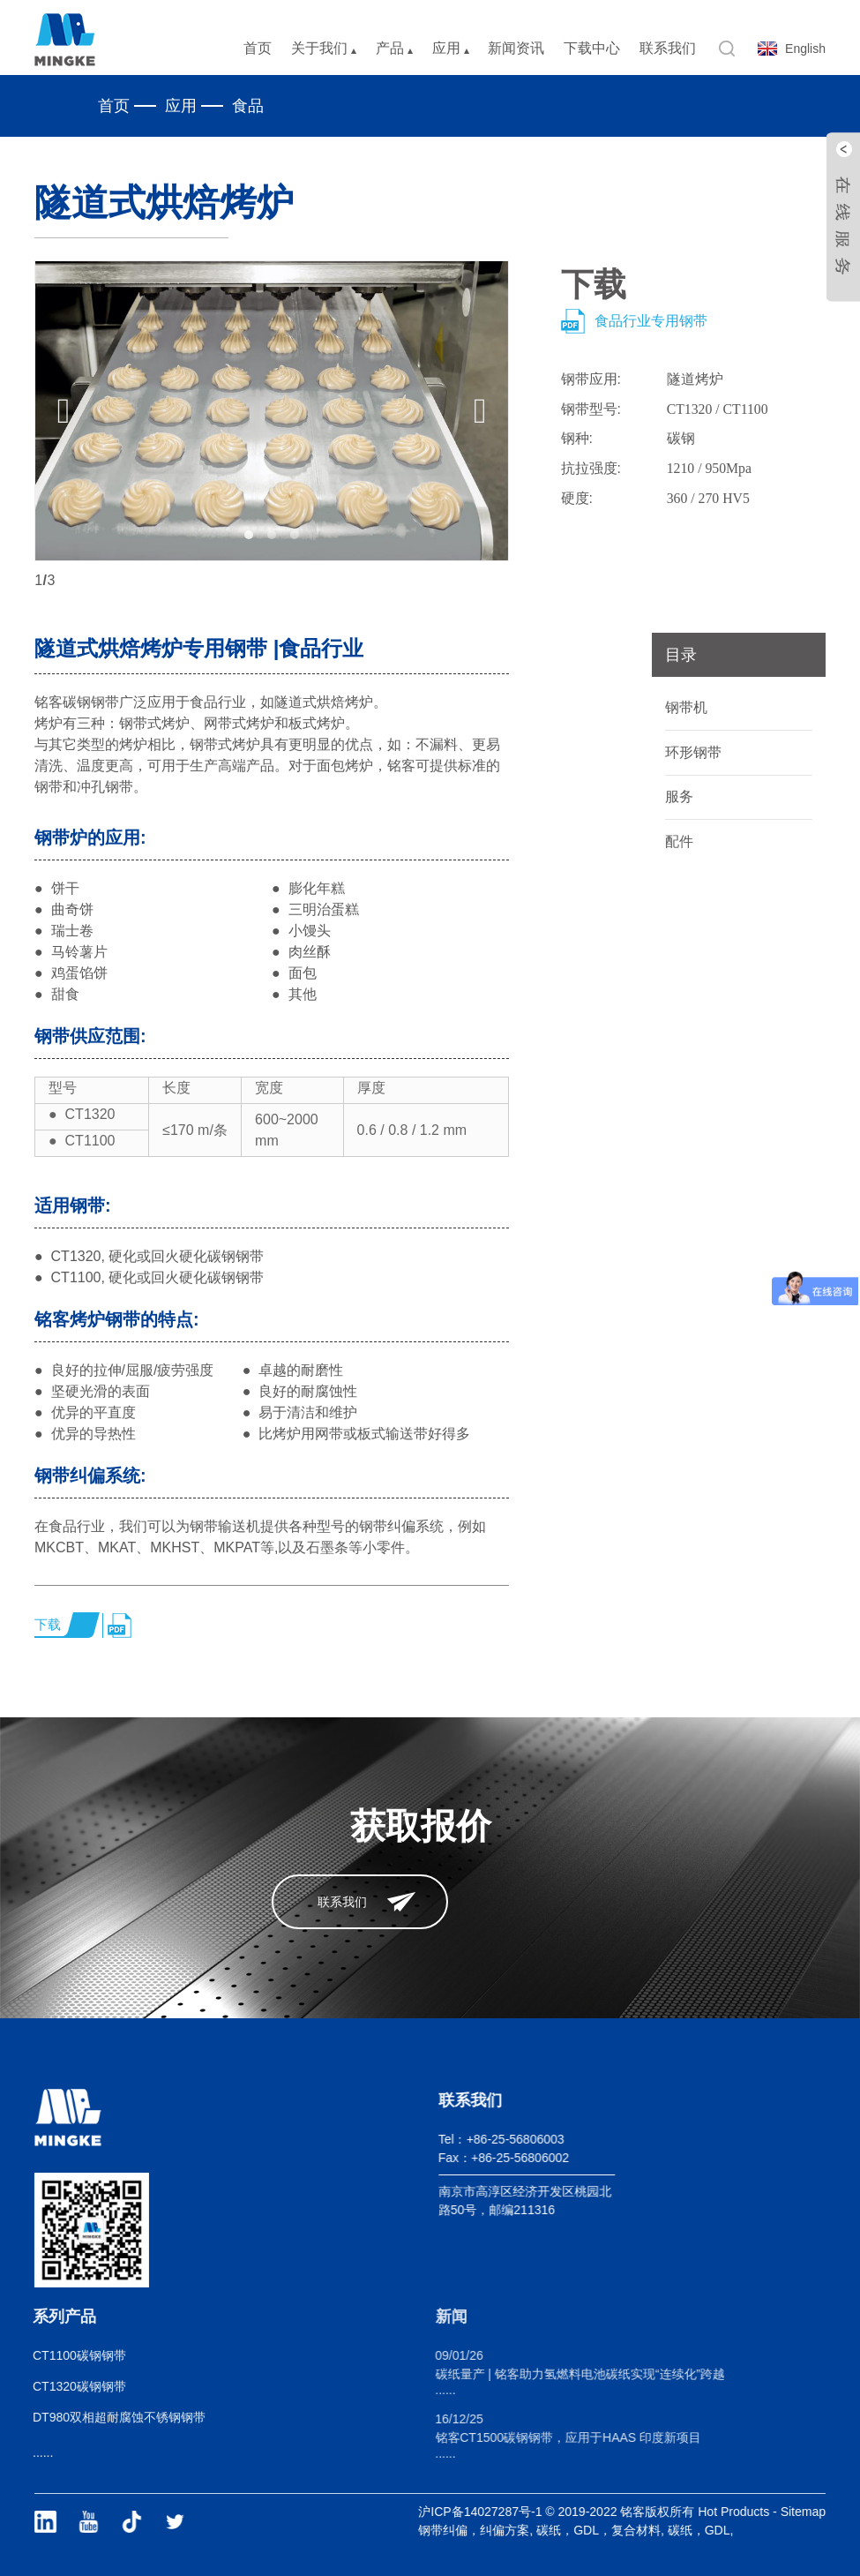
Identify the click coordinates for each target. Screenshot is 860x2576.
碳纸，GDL (719, 2530)
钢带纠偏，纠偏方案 (494, 2530)
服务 (679, 796)
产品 (394, 48)
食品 (248, 106)
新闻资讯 (516, 48)
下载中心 (592, 48)
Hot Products (754, 2512)
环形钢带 (693, 752)
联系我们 (667, 48)
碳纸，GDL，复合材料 (619, 2530)
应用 (450, 48)
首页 (257, 48)
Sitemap (823, 2512)
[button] (63, 411)
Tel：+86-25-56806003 (476, 2139)
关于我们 (323, 48)
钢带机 (686, 707)
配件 (679, 841)
